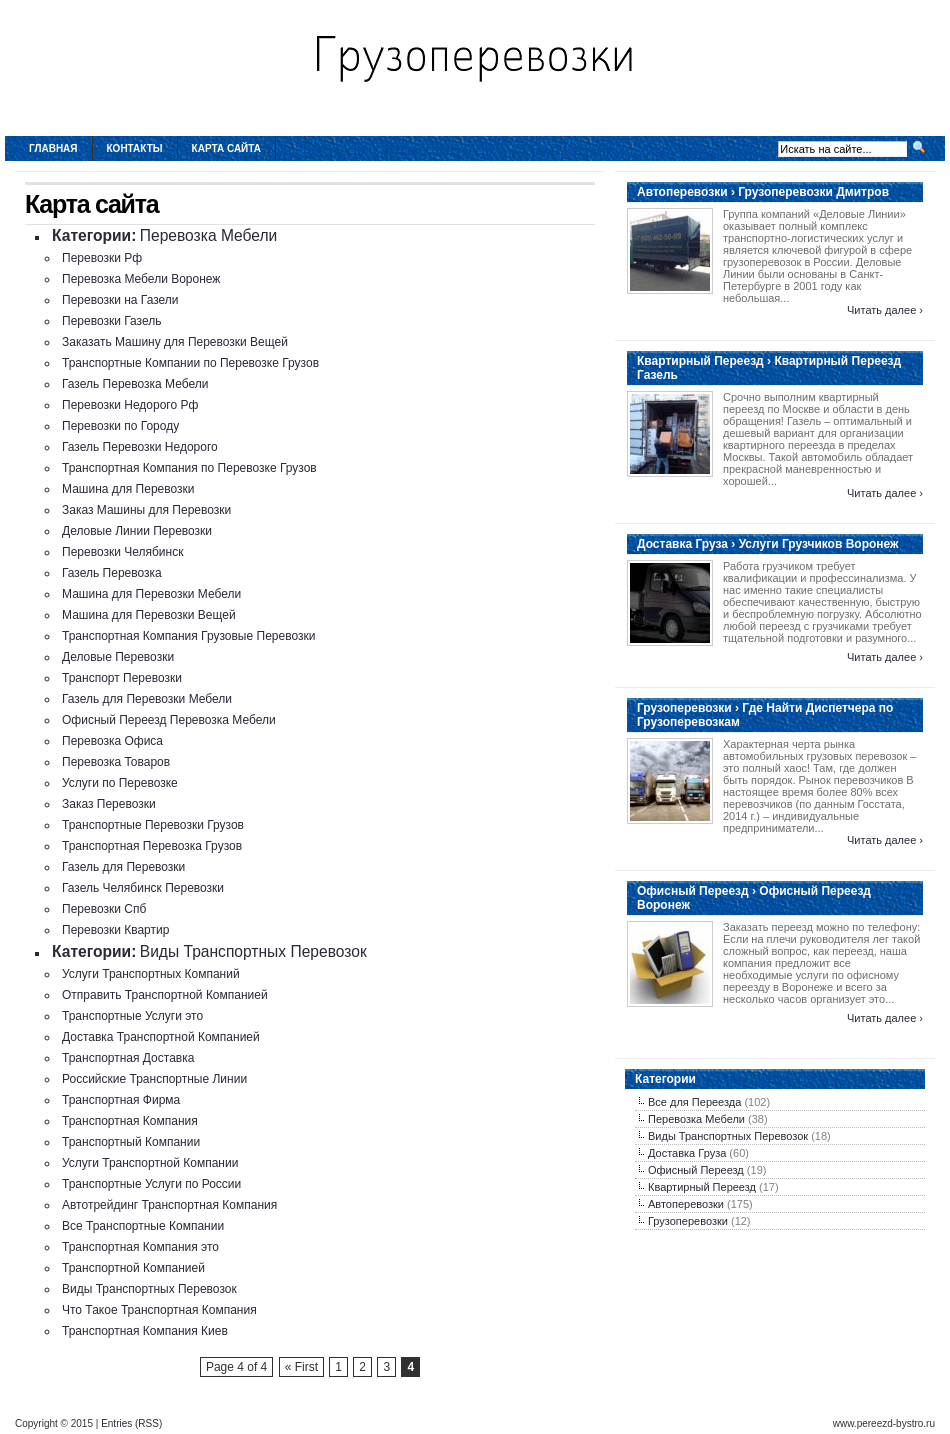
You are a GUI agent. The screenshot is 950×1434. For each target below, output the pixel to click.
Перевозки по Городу (120, 426)
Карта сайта (226, 148)
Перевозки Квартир (115, 930)
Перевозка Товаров (116, 762)
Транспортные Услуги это (132, 1016)
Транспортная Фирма (121, 1100)
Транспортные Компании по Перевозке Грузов (190, 363)
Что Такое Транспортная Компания (159, 1310)
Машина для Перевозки (128, 489)
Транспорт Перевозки (122, 678)
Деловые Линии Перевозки (137, 531)
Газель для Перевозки (123, 867)
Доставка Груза (687, 1153)
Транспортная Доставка (128, 1058)
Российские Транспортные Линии (154, 1079)
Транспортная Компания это (140, 1247)
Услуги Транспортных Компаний (151, 974)
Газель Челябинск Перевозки (143, 888)
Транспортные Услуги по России (151, 1184)
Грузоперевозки (688, 1221)
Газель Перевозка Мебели (135, 384)
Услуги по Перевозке (120, 783)
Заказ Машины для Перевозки (146, 510)
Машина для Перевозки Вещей (149, 615)
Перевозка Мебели (209, 235)
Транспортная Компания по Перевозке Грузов (189, 468)
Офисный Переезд (696, 1170)
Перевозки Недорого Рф (130, 405)
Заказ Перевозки (109, 804)
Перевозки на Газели (120, 300)
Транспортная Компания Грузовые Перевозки (188, 636)
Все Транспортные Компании (143, 1226)
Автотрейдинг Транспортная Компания (169, 1205)
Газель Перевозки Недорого (140, 447)
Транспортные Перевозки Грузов (153, 825)
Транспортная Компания (130, 1121)
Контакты (135, 148)
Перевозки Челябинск (122, 552)
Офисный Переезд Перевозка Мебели (169, 720)
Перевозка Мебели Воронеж (141, 279)
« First (301, 1367)
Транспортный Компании (131, 1142)
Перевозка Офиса (112, 741)
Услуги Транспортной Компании (150, 1163)
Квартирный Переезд (702, 1187)
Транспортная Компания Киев (145, 1331)
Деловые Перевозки (118, 657)
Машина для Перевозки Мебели (151, 594)
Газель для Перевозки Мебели (147, 699)
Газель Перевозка (112, 573)
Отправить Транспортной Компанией (165, 995)
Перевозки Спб (104, 909)
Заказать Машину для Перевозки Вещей (175, 342)
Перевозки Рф (102, 258)
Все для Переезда (694, 1102)
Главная (53, 148)
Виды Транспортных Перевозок (253, 951)
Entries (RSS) (131, 1423)
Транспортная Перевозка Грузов (152, 846)
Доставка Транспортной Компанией (161, 1037)
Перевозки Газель (111, 321)
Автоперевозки (686, 1204)
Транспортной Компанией (133, 1268)
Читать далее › (885, 310)
